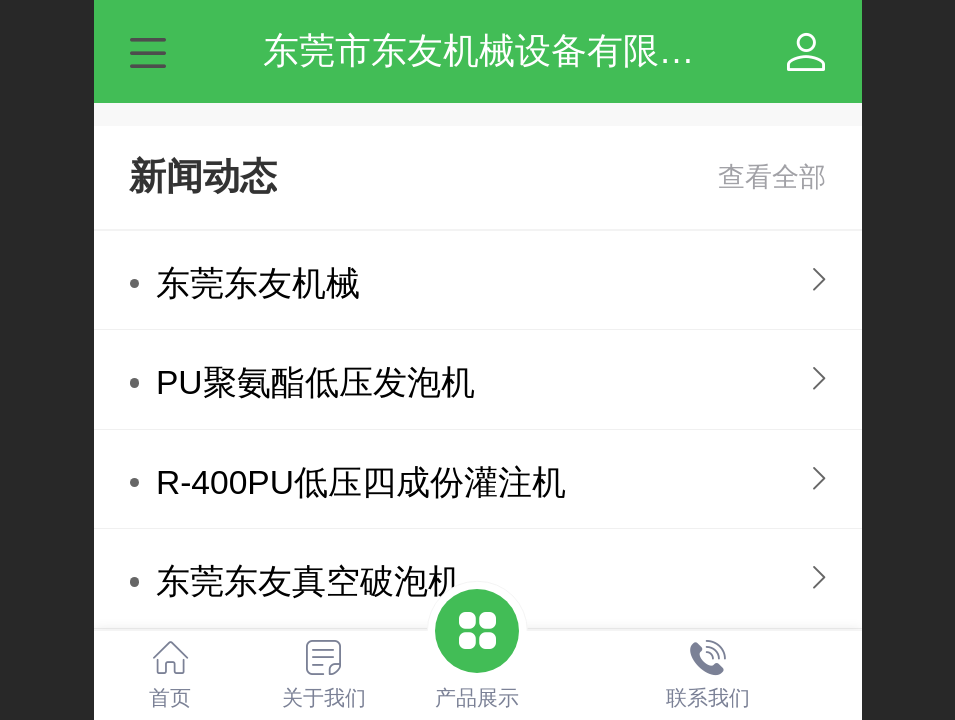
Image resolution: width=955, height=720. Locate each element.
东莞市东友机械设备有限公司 (497, 50)
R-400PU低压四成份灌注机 (361, 482)
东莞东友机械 (258, 283)
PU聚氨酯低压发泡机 (315, 382)
